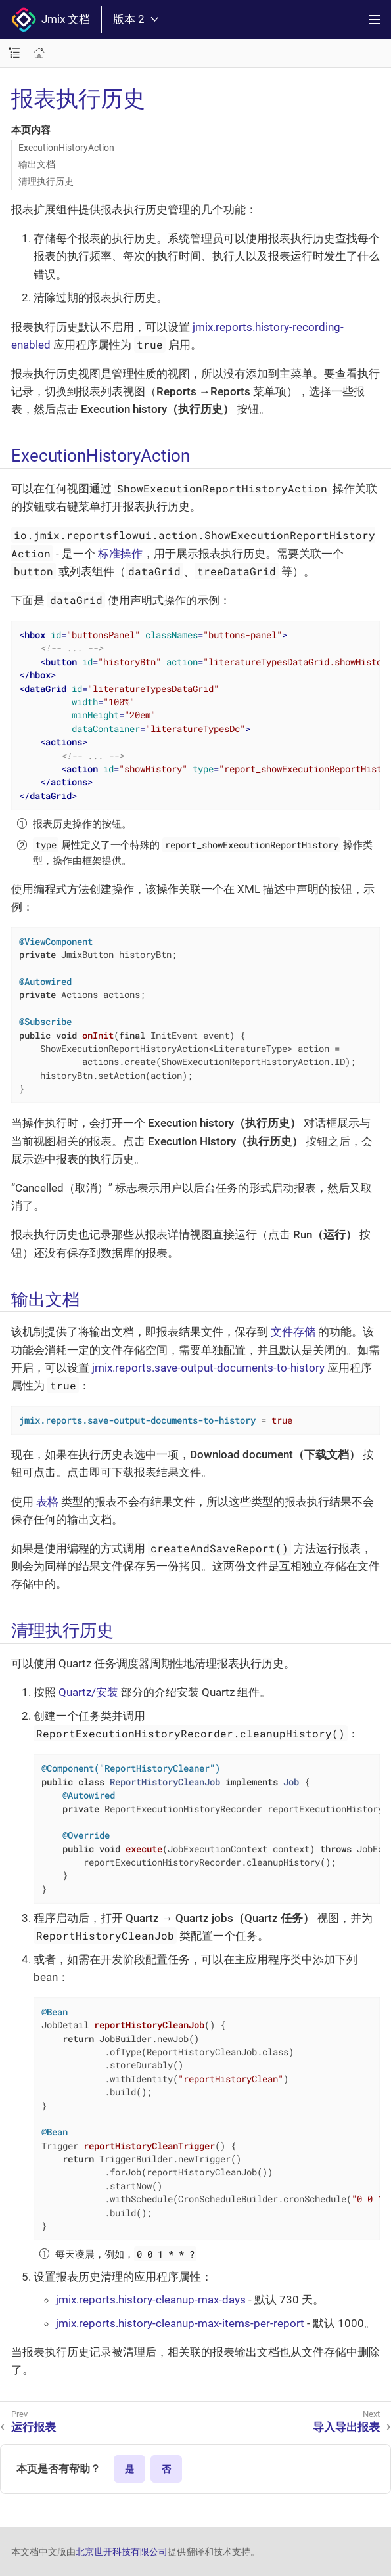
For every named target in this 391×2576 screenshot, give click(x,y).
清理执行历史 (46, 181)
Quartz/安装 (88, 1692)
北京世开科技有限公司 (122, 2551)
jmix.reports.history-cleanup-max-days (151, 2299)
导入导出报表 (346, 2427)
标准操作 (120, 553)
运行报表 (33, 2427)
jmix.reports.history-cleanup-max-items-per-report (180, 2323)
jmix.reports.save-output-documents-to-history (208, 1367)
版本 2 (135, 19)
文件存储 (293, 1331)
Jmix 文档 (50, 19)
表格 (47, 1501)
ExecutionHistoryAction (66, 147)
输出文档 (36, 164)
